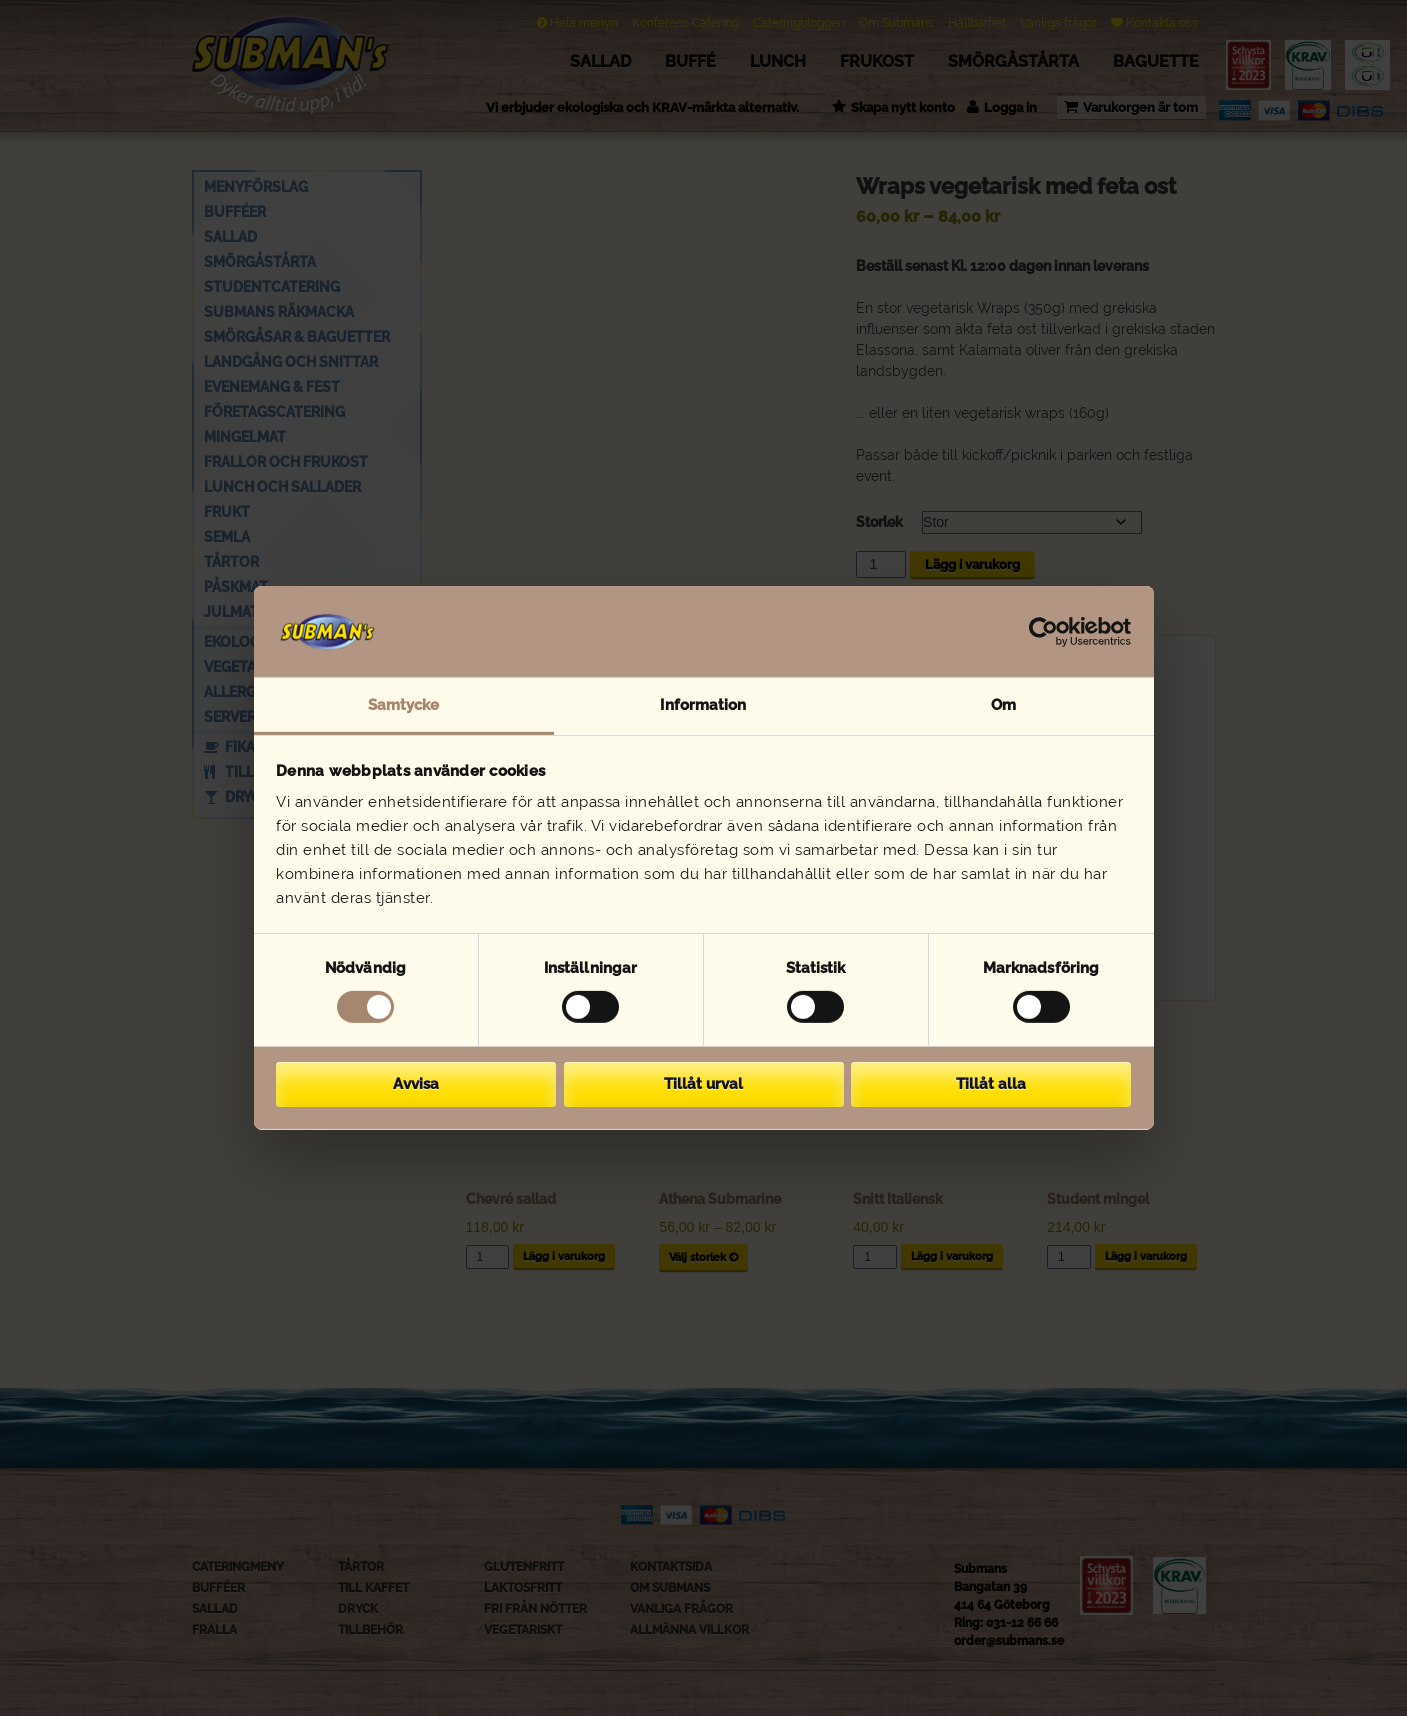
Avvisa (416, 1084)
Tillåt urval (703, 1084)
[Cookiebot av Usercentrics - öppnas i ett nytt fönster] (1043, 631)
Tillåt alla (991, 1084)
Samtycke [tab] (404, 705)
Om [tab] (1003, 705)
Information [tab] (703, 705)
